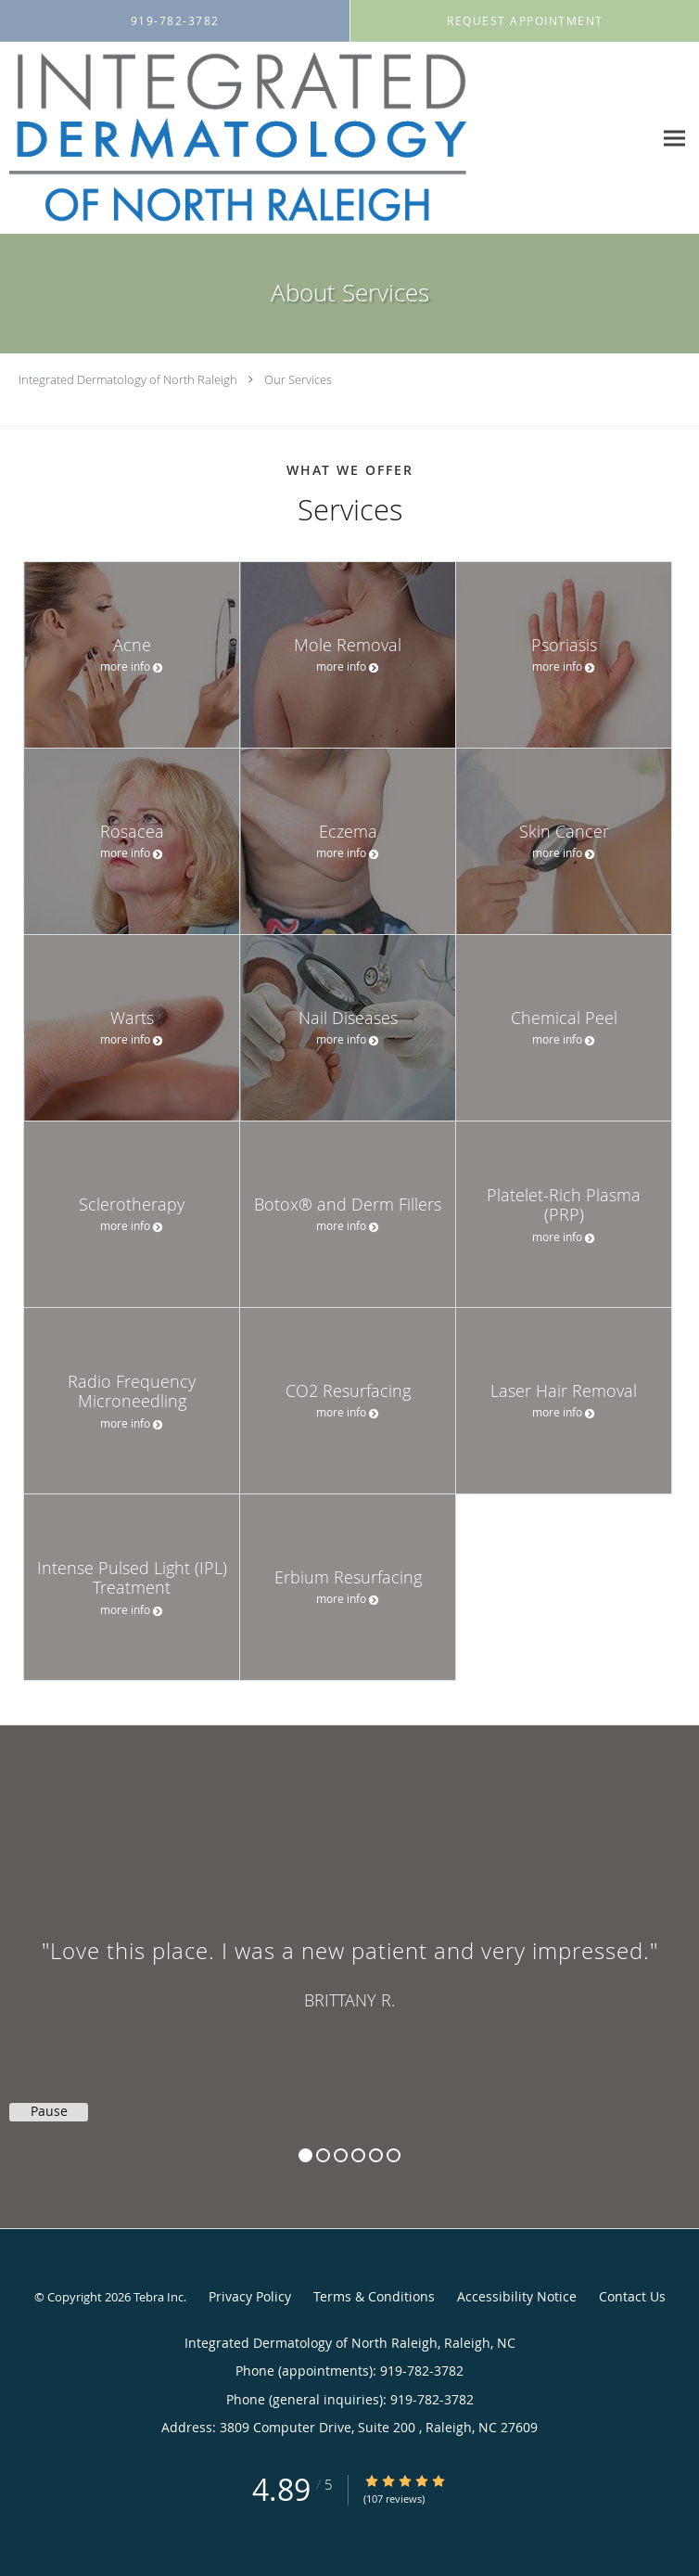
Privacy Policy (250, 2296)
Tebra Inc (158, 2296)
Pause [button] (49, 2111)
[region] (349, 1958)
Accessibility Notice (517, 2296)
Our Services (298, 379)
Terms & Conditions (374, 2296)
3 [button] (341, 2155)
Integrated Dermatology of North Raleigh (128, 379)
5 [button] (376, 2155)
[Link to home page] (326, 138)
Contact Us (632, 2296)
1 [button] (305, 2155)
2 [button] (323, 2155)
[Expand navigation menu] (674, 139)
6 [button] (393, 2155)
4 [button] (358, 2155)
